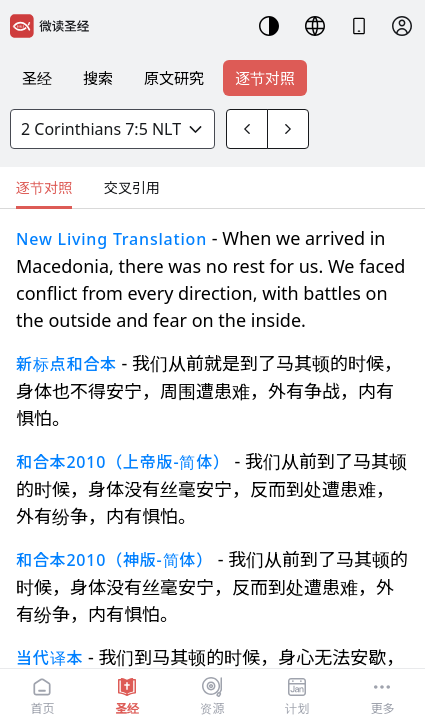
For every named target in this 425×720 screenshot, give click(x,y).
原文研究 (174, 78)
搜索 (98, 78)
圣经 (37, 78)
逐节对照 (265, 78)
